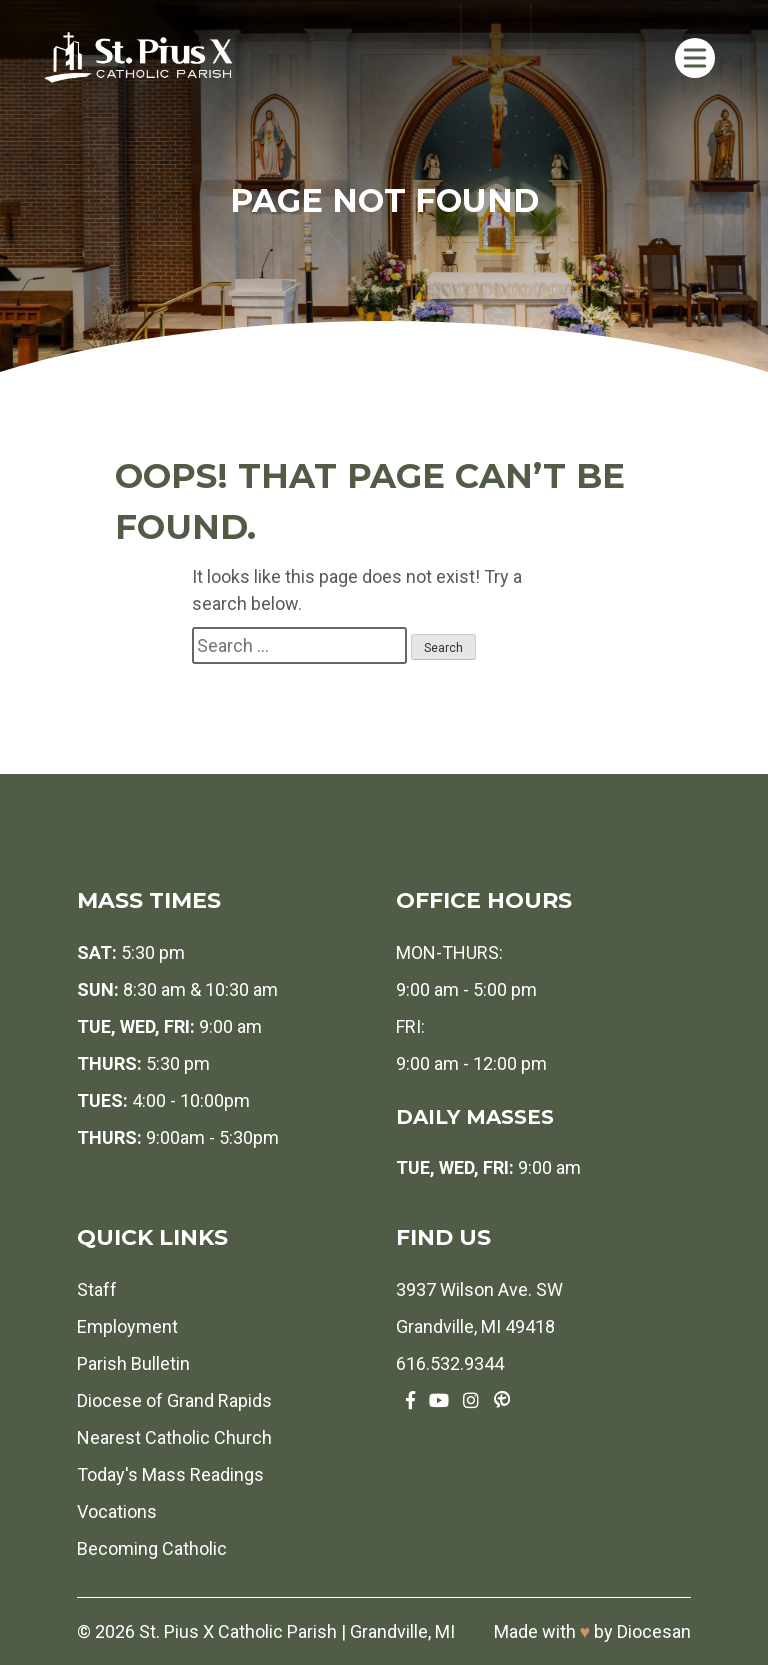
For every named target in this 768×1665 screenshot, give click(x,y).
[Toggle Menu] (694, 57)
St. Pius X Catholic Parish (238, 1631)
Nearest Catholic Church (174, 1437)
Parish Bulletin (133, 1363)
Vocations (117, 1511)
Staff (97, 1289)
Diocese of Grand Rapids (174, 1400)
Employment (127, 1326)
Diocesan (654, 1631)
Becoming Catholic (152, 1548)
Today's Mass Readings (170, 1474)
